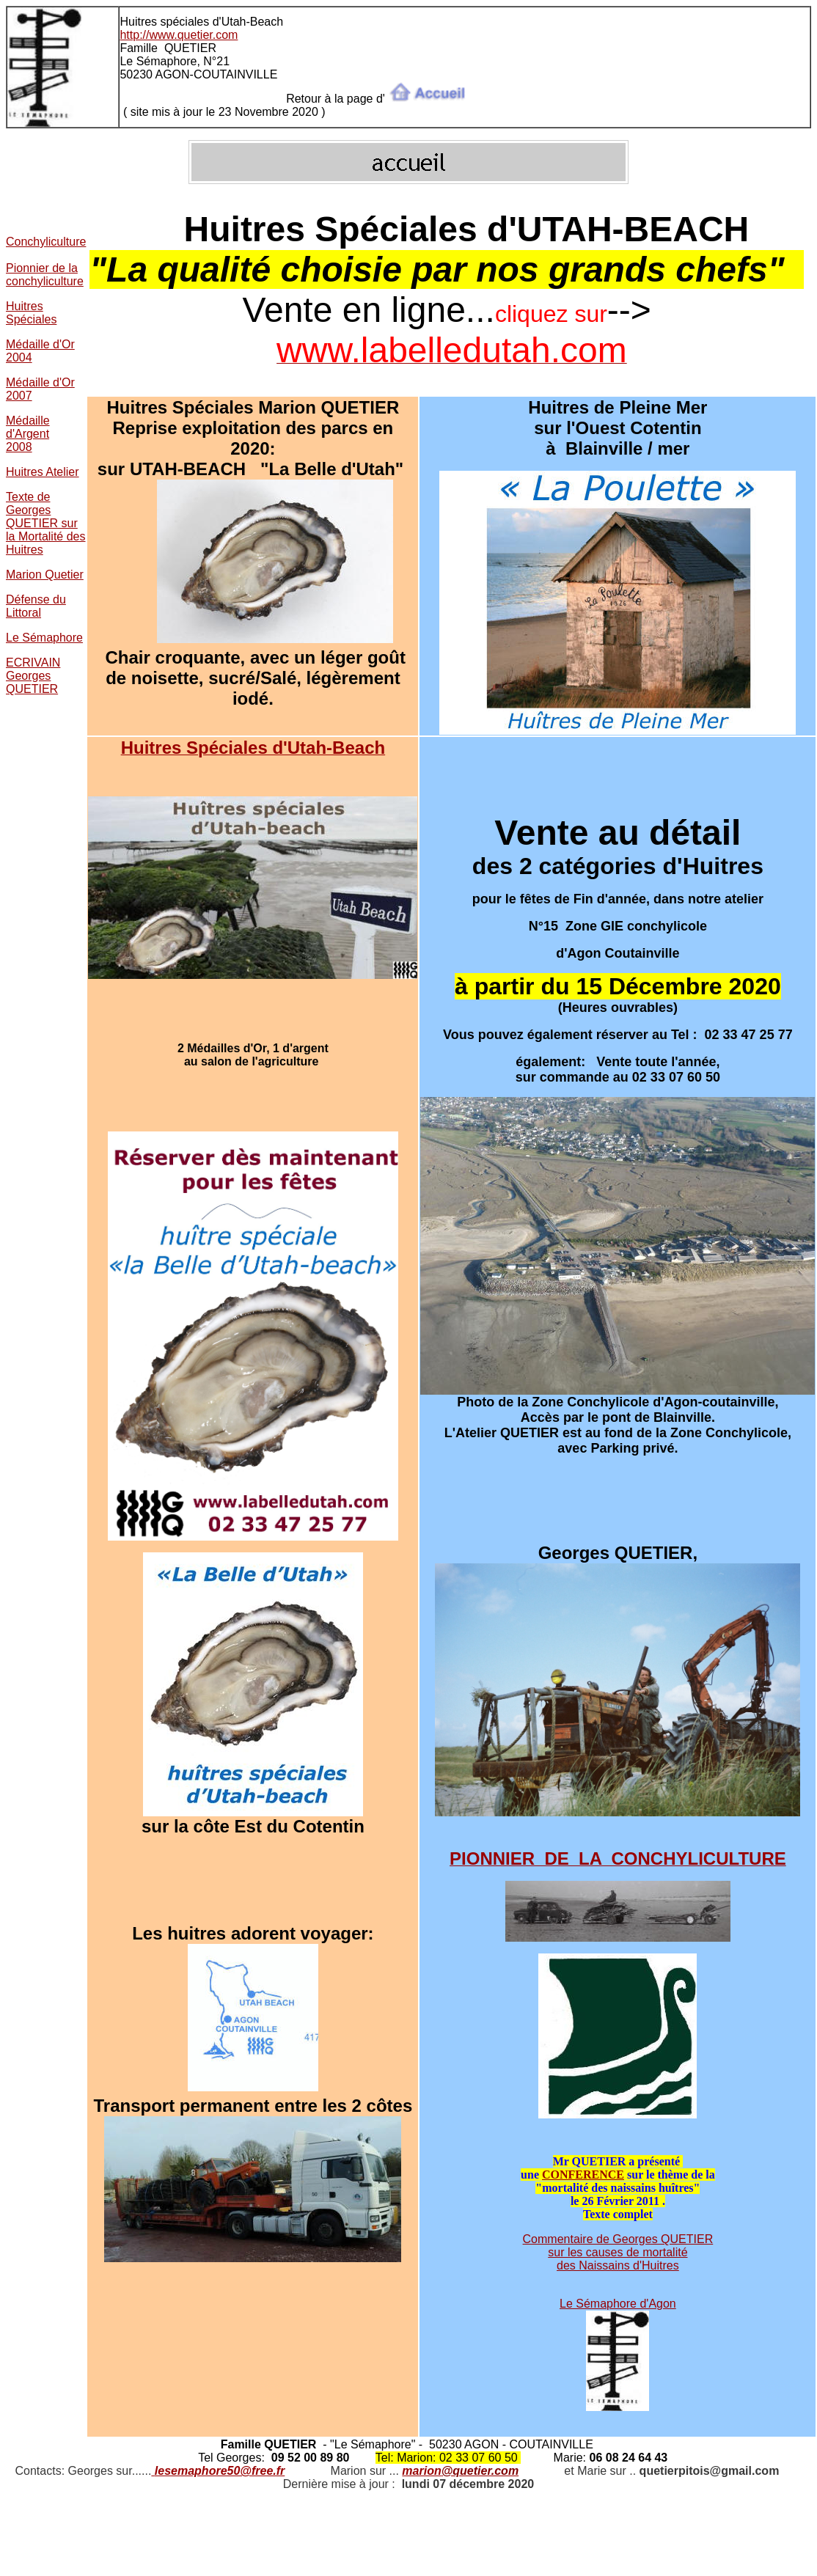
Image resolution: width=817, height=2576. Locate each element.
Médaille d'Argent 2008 (28, 433)
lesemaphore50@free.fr (220, 2471)
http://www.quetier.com (179, 35)
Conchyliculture (46, 241)
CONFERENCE (583, 2174)
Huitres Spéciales (31, 313)
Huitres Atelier (42, 472)
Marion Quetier (45, 574)
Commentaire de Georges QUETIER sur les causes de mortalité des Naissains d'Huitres (618, 2252)
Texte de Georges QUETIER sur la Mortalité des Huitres (46, 523)
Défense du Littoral (36, 606)
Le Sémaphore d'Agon (618, 2303)
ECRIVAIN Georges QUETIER (33, 675)
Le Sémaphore (44, 637)
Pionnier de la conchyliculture (45, 274)
